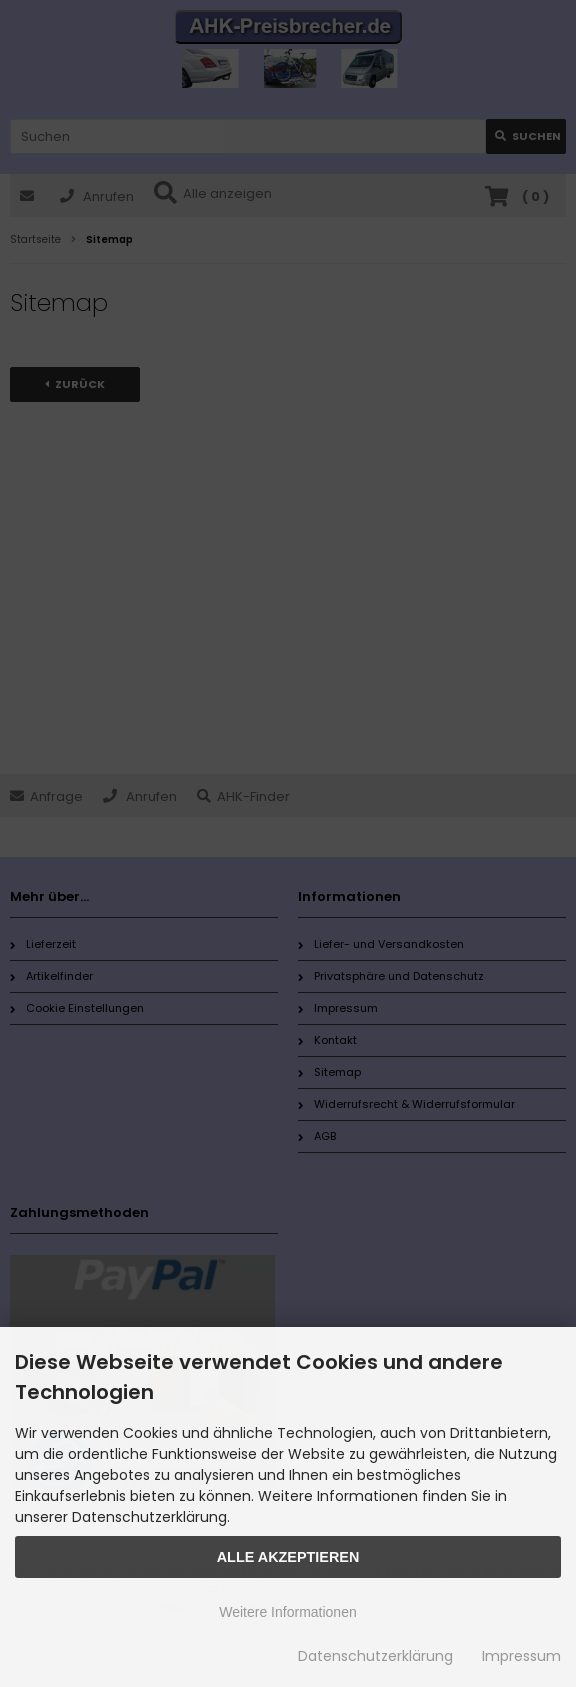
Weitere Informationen (287, 1612)
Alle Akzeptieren (288, 1557)
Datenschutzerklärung (375, 1656)
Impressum (521, 1656)
